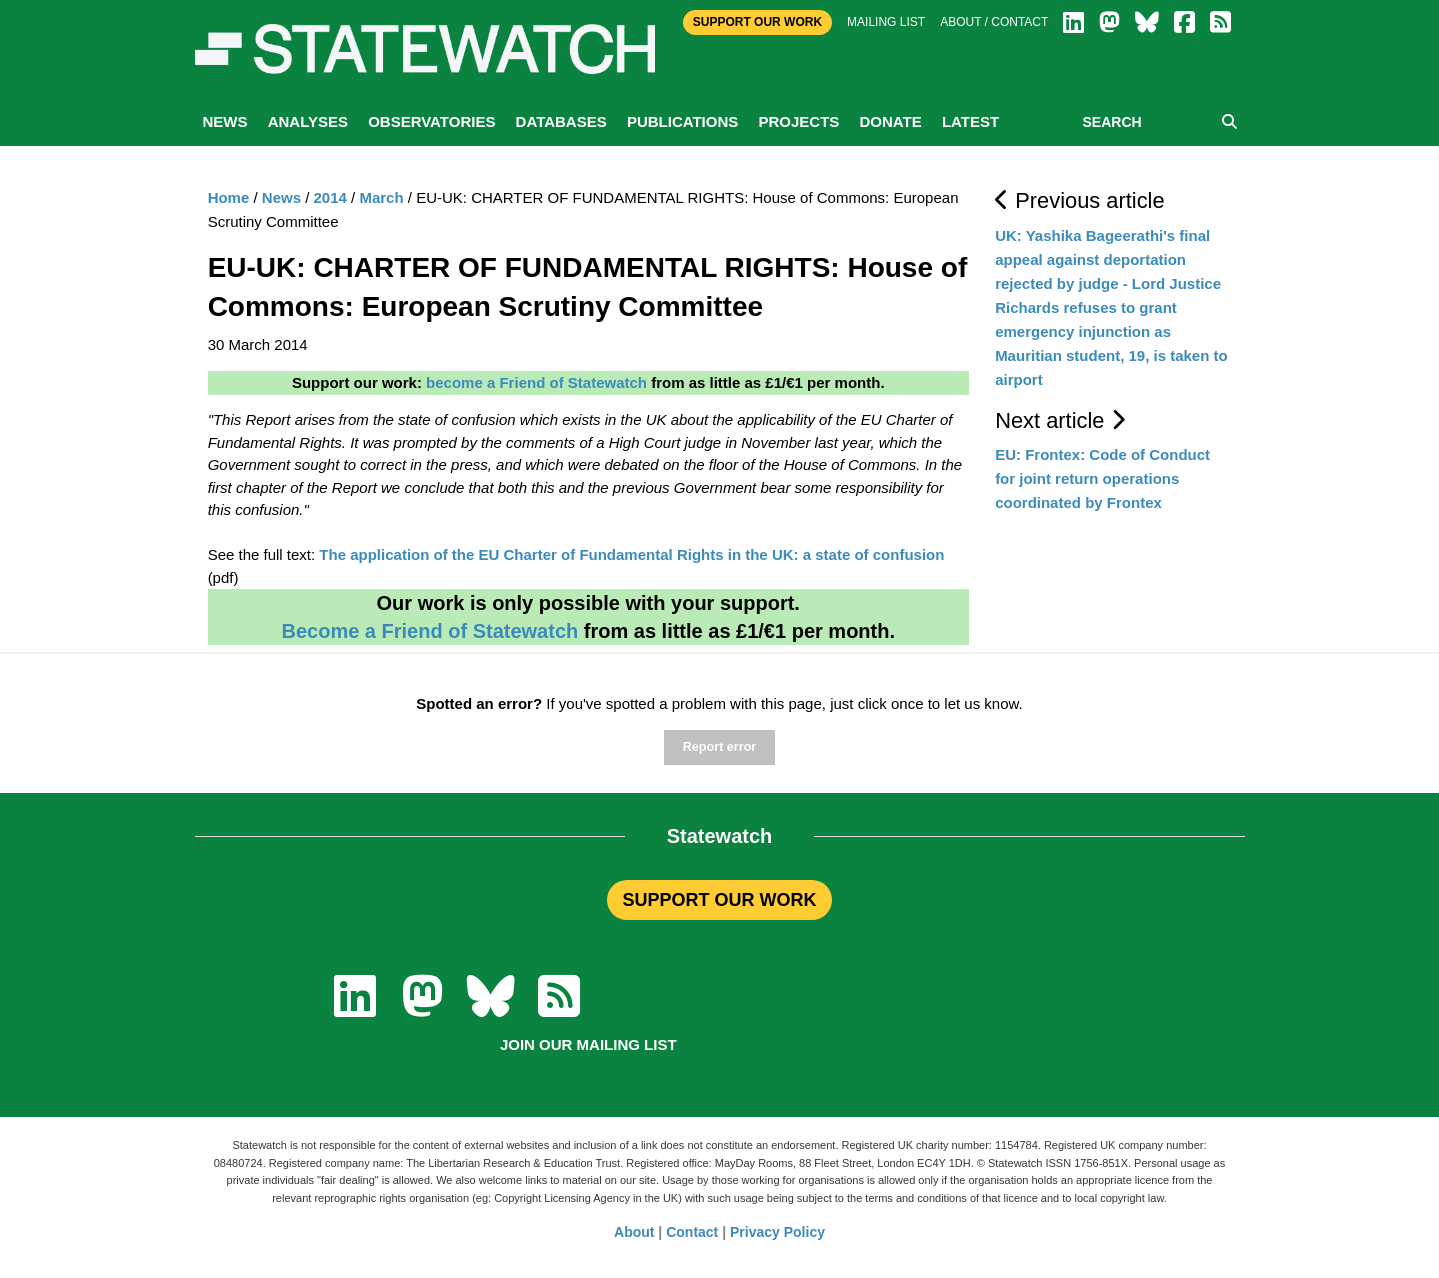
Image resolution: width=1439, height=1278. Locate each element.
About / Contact (994, 22)
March (381, 197)
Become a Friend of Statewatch (429, 631)
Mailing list (886, 22)
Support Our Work (757, 22)
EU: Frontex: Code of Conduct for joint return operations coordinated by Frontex (1102, 478)
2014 (330, 197)
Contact (692, 1232)
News (225, 121)
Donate (890, 121)
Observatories (431, 121)
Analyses (308, 121)
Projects (798, 121)
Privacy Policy (777, 1232)
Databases (561, 121)
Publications (682, 121)
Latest (970, 121)
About (634, 1232)
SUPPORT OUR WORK (719, 900)
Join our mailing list (588, 1044)
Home (229, 197)
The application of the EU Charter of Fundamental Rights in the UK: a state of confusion (631, 554)
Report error (719, 747)
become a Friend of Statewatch (536, 382)
